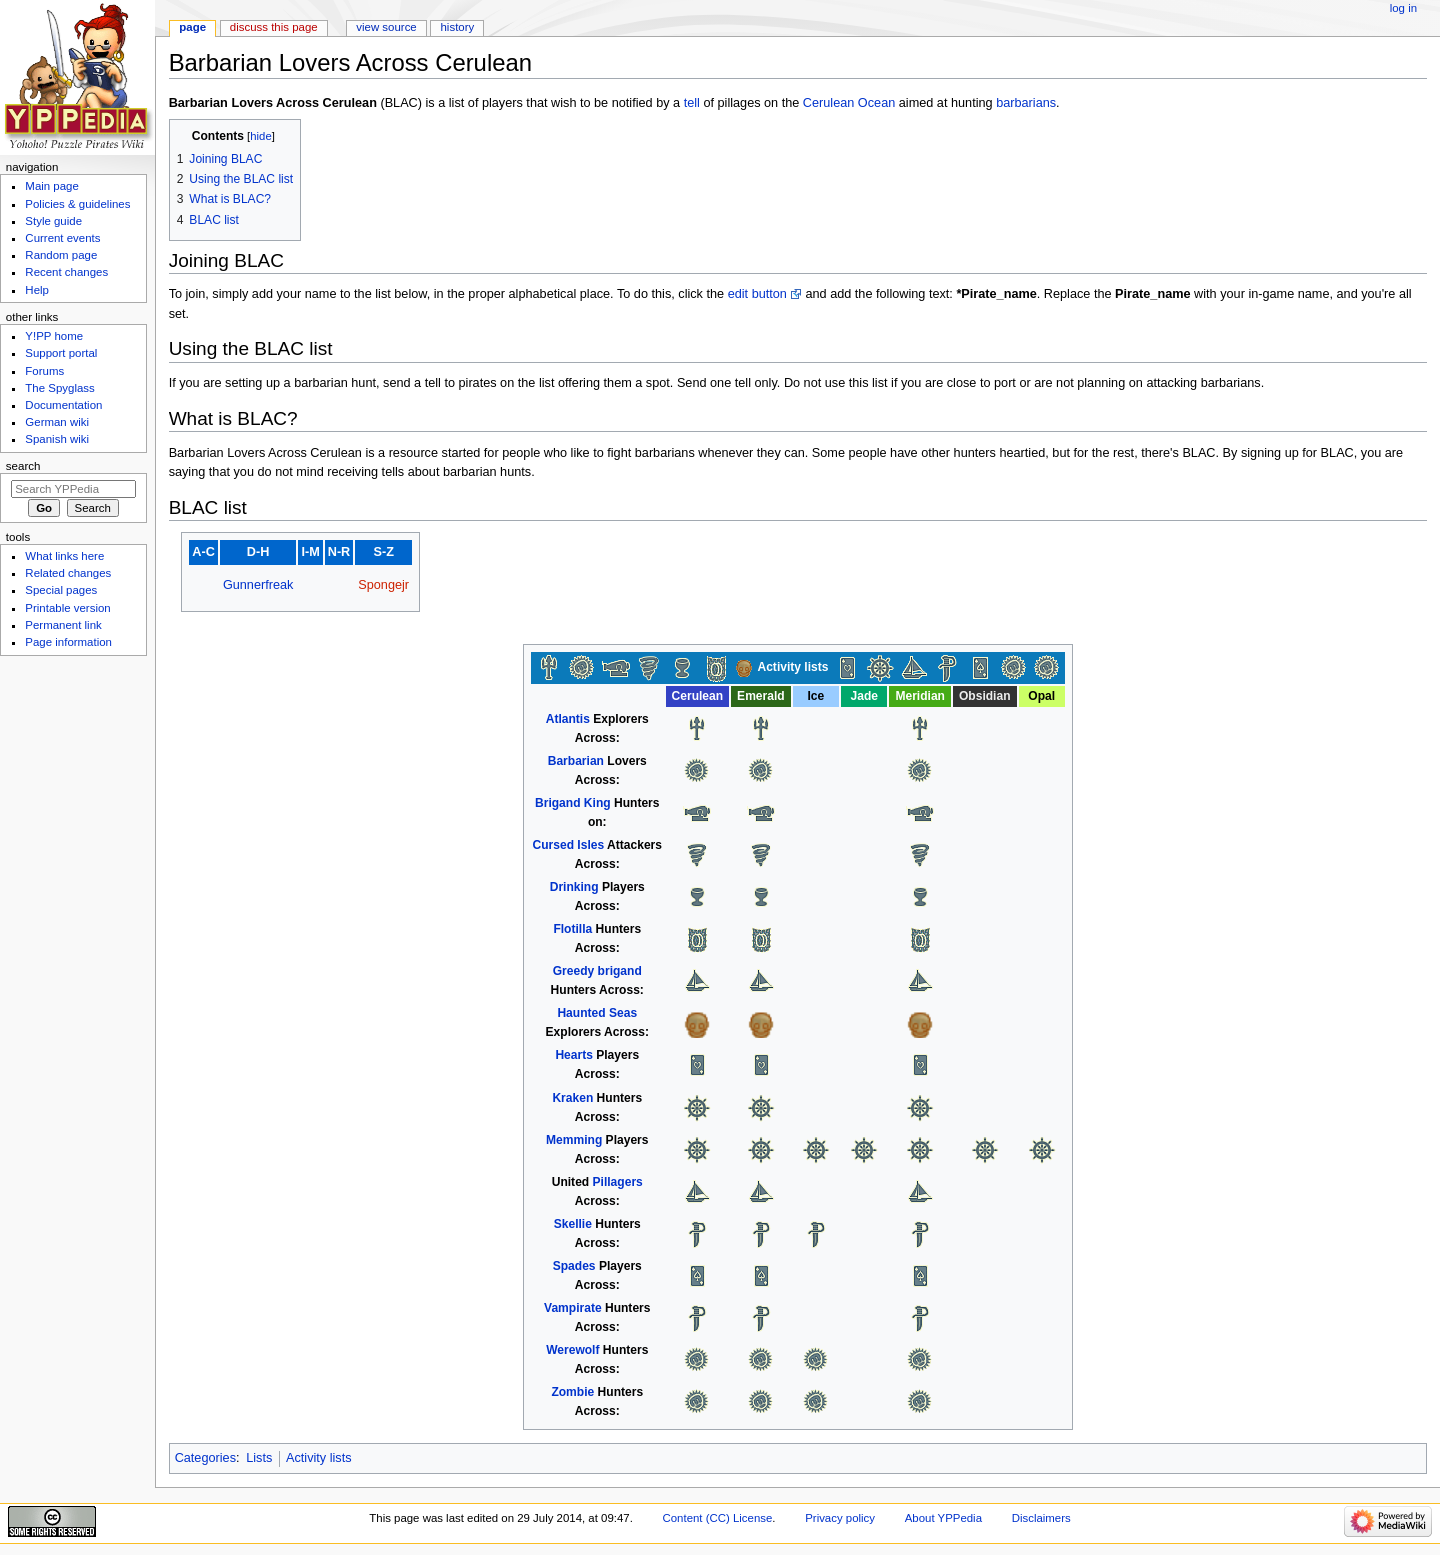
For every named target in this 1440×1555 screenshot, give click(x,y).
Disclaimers (1041, 1518)
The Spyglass (59, 388)
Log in (1403, 8)
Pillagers (618, 1182)
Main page (52, 186)
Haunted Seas (597, 1013)
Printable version (67, 608)
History (458, 27)
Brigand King (573, 803)
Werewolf (572, 1350)
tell (692, 103)
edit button (757, 294)
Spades (574, 1266)
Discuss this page (274, 27)
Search (23, 466)
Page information (68, 642)
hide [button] (260, 136)
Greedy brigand (597, 971)
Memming (574, 1140)
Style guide (53, 221)
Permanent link (63, 625)
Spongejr (383, 585)
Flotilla (572, 929)
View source (386, 27)
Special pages (61, 590)
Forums (44, 371)
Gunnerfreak (258, 585)
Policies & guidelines (77, 204)
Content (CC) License (718, 1518)
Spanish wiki (57, 439)
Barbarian (576, 761)
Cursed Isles (569, 845)
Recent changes (66, 272)
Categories (205, 1458)
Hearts (574, 1055)
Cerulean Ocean (849, 103)
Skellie (573, 1224)
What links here (64, 556)
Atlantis (568, 719)
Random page (61, 255)
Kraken (572, 1098)
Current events (62, 238)
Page (192, 27)
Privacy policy (840, 1518)
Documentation (63, 405)
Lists (259, 1458)
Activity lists (319, 1458)
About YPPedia (943, 1518)
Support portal (61, 353)
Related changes (68, 573)
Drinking (574, 887)
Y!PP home (54, 336)
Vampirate (573, 1308)
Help (37, 290)
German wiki (57, 422)
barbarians (1026, 103)
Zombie (572, 1392)
